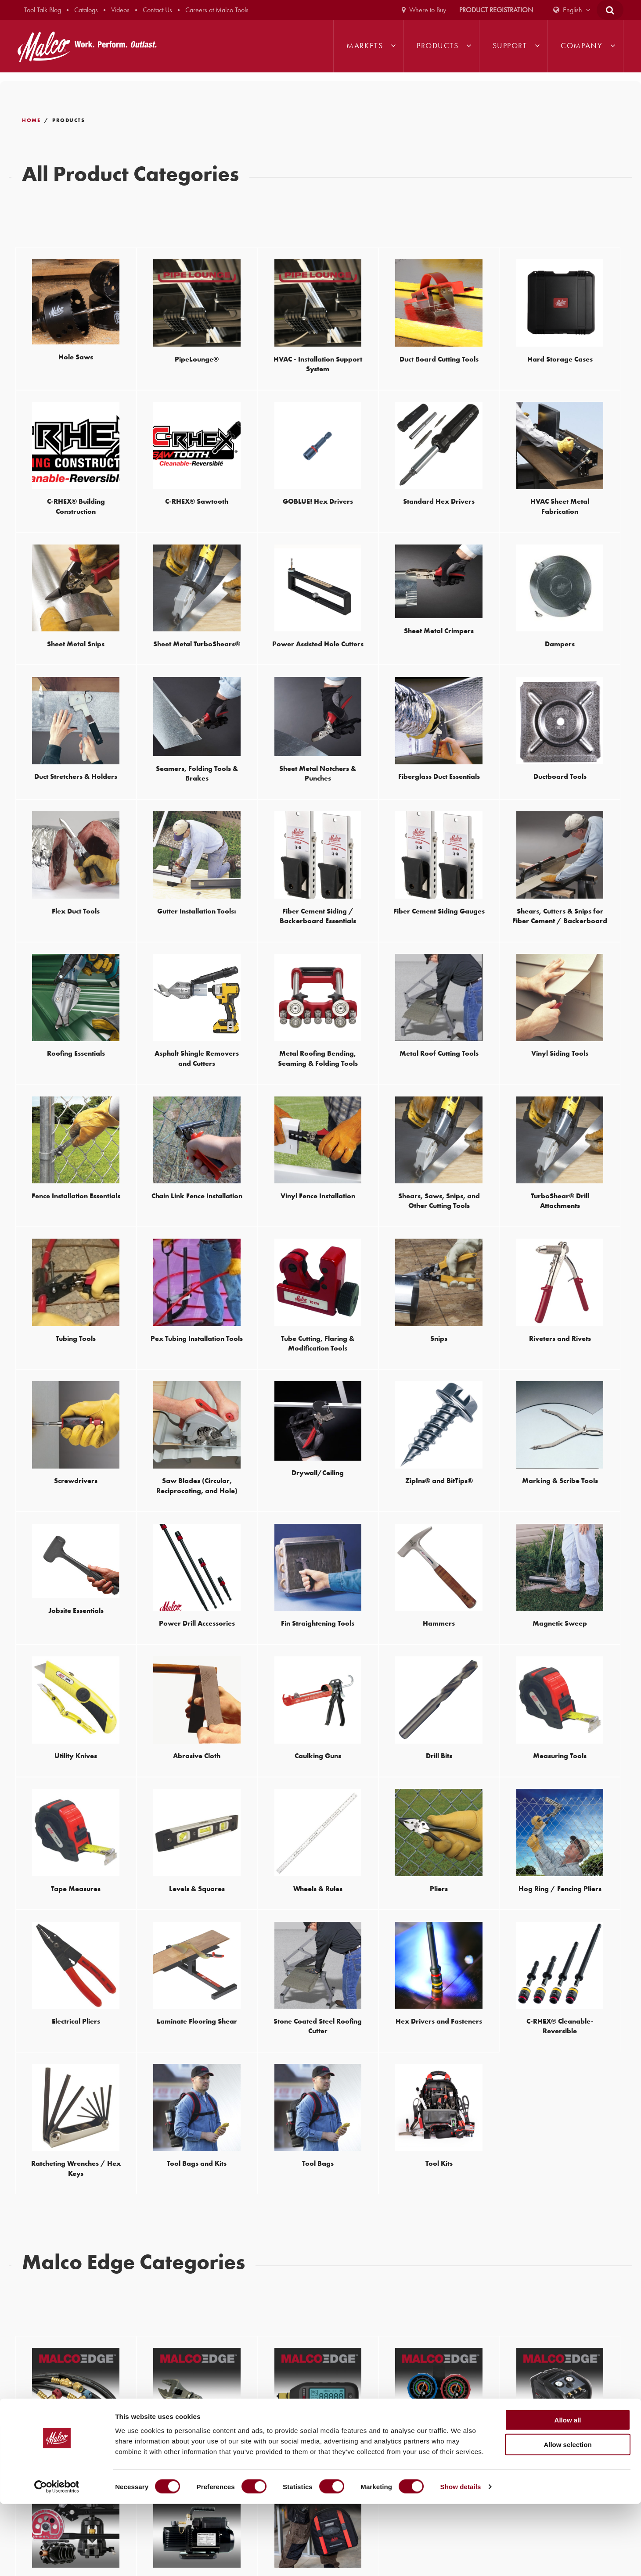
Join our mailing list (359, 2259)
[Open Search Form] (610, 10)
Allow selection (567, 2516)
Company (581, 45)
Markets (364, 45)
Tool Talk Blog (42, 9)
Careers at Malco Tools (216, 9)
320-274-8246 (44, 2420)
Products (437, 45)
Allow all (568, 2491)
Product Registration (496, 9)
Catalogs (86, 9)
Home (31, 120)
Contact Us (157, 9)
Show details (460, 2558)
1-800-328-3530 (399, 2361)
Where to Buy (427, 9)
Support (510, 45)
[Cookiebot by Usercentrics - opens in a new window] (56, 2558)
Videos (120, 9)
